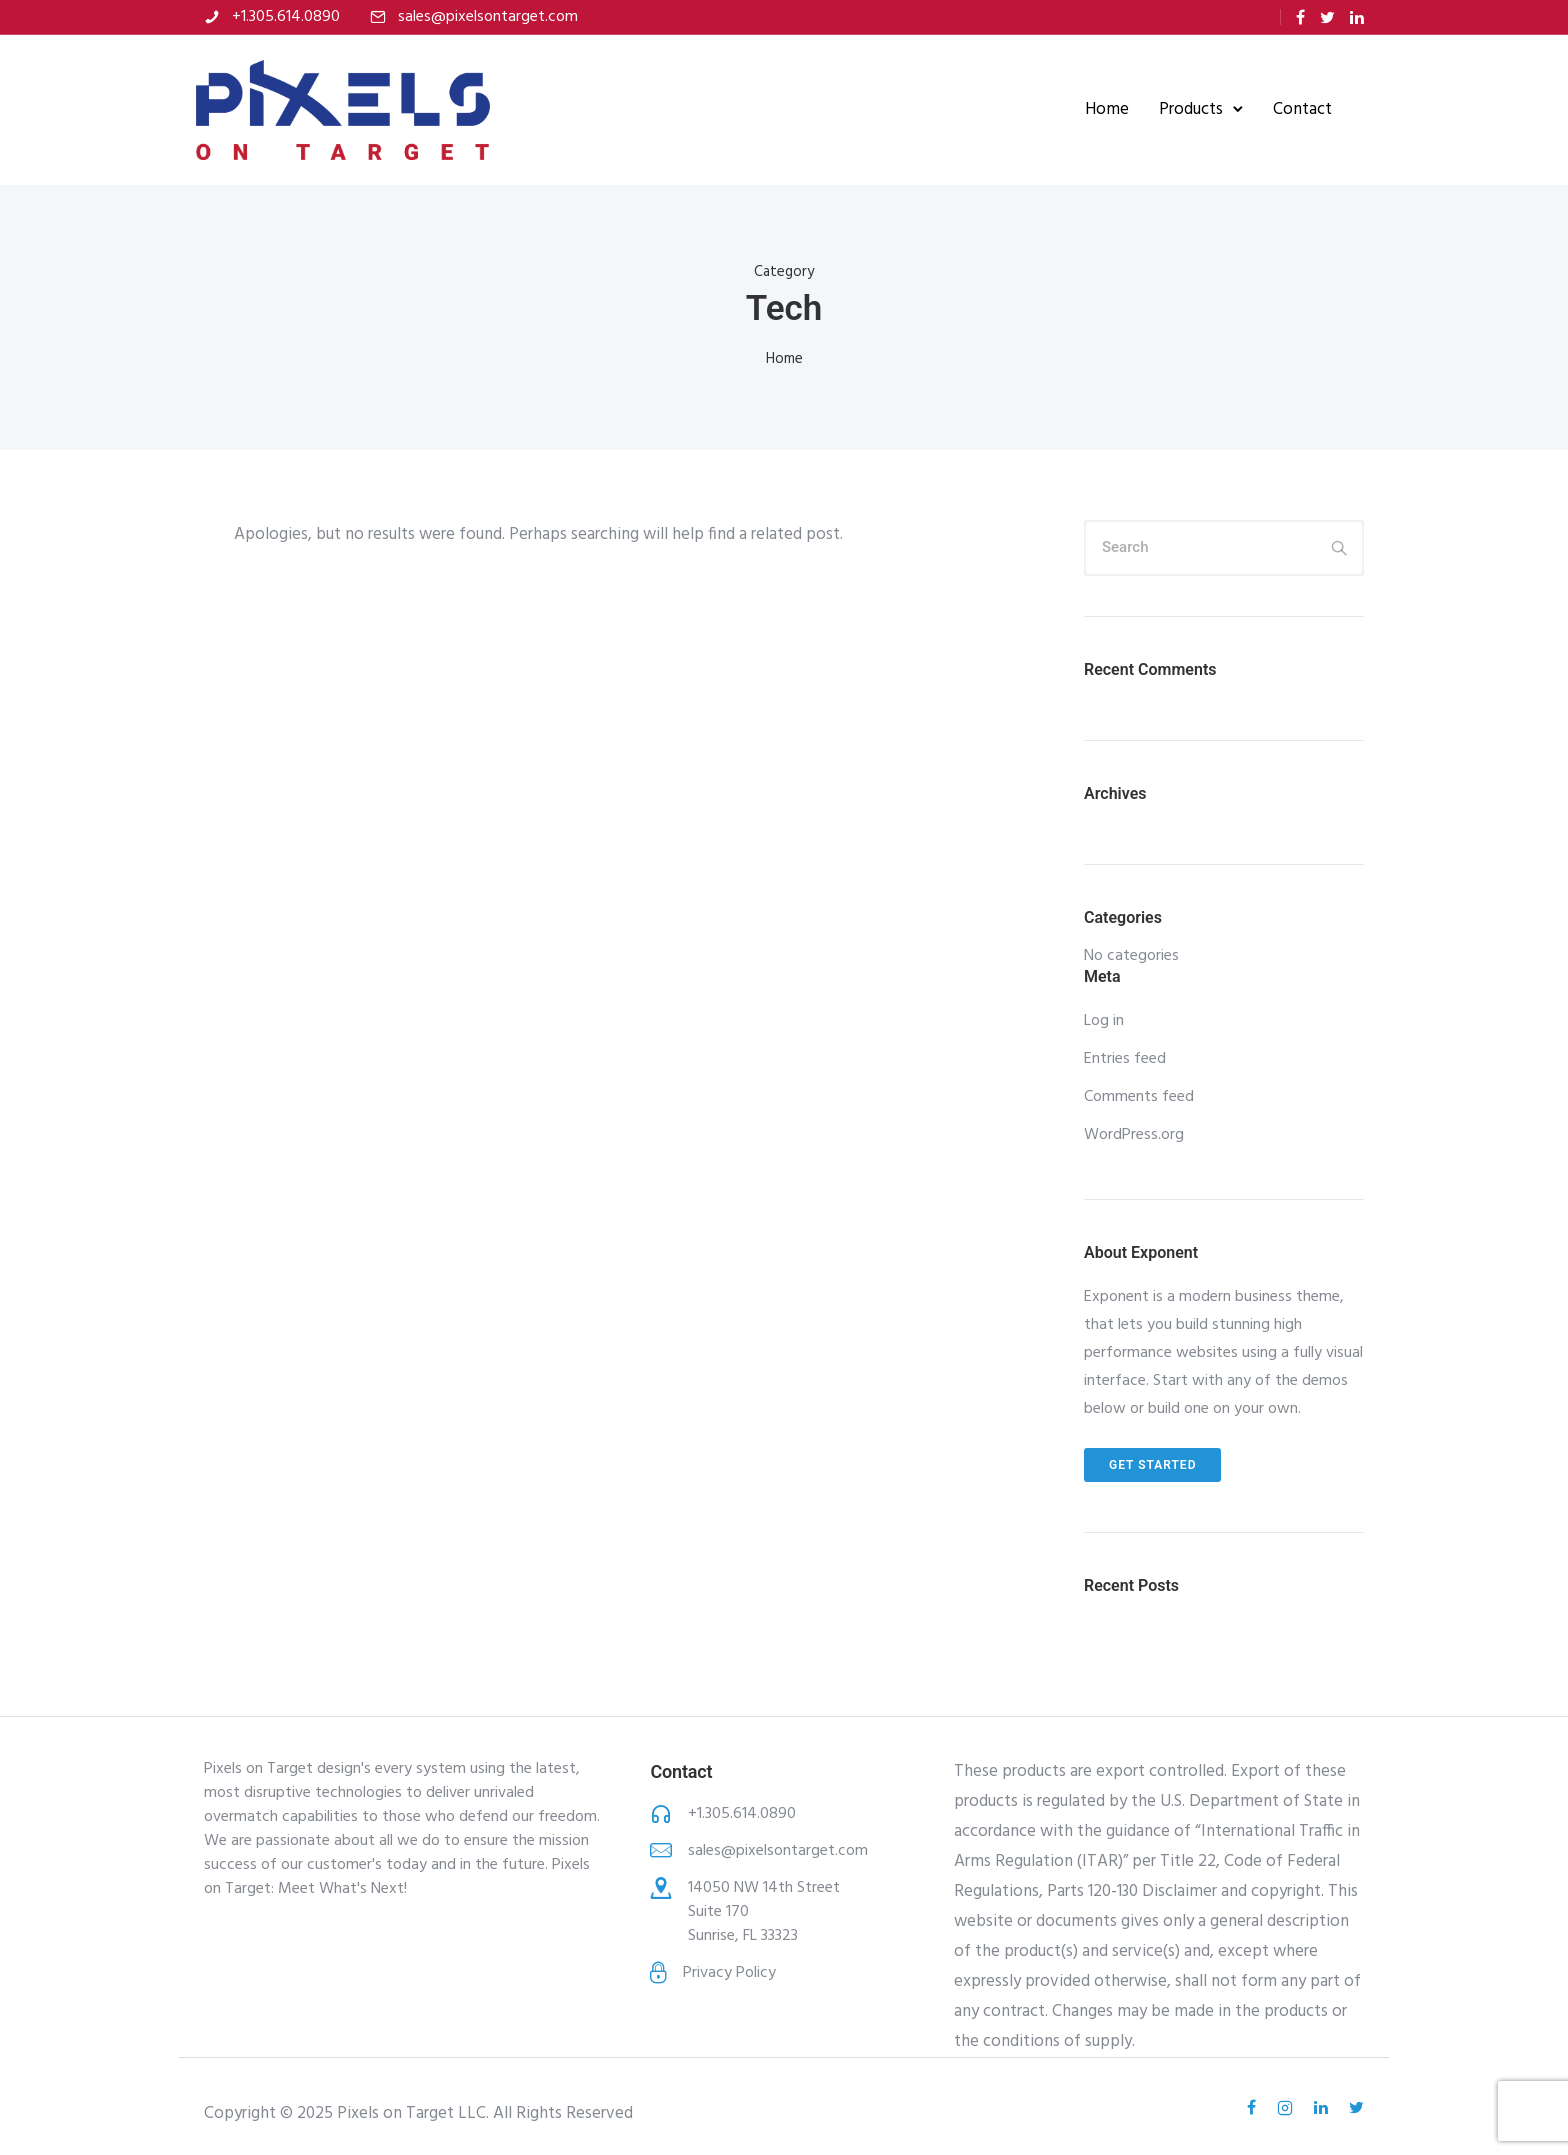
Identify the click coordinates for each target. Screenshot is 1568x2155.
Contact (1294, 108)
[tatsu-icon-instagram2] (1288, 2106)
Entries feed (1125, 1057)
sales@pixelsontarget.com (488, 17)
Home (1099, 108)
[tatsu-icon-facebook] (1300, 17)
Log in (1104, 1019)
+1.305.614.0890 (286, 17)
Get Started (1152, 1463)
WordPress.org (1134, 1133)
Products (1183, 108)
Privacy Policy (729, 1971)
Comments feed (1139, 1095)
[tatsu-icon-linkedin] (1357, 17)
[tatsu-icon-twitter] (1327, 17)
